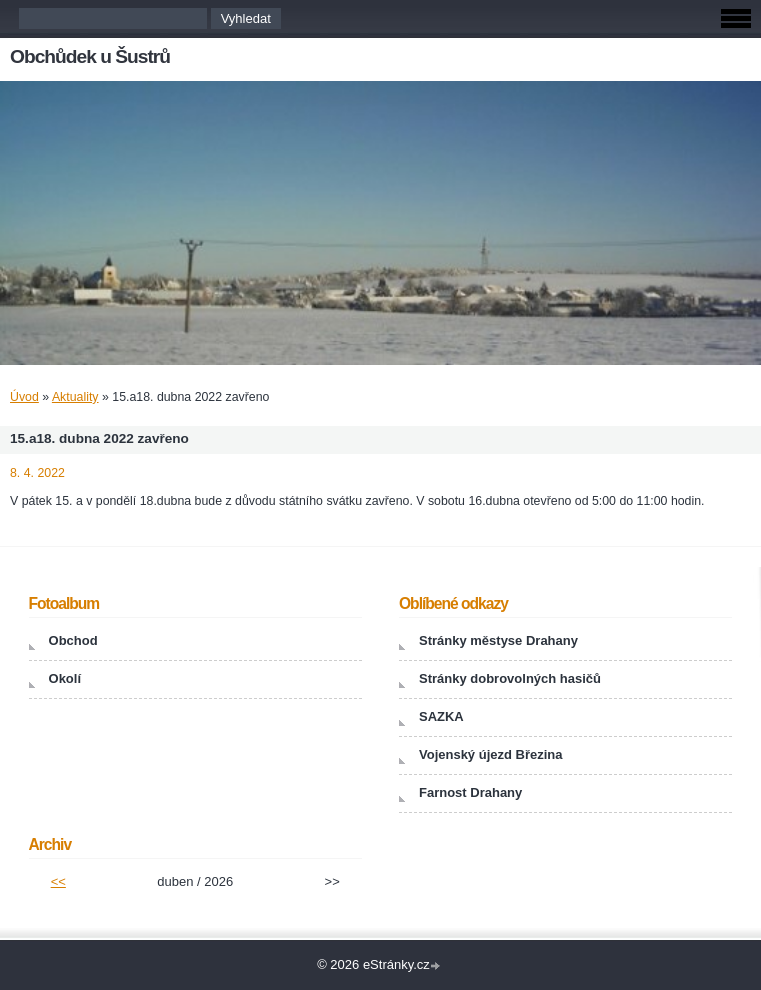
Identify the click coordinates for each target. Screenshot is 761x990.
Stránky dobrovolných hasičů (510, 678)
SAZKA (441, 716)
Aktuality (75, 397)
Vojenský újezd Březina (491, 754)
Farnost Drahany (470, 792)
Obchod (73, 640)
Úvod (24, 397)
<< (58, 881)
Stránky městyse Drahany (498, 640)
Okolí (65, 678)
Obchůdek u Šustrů (90, 56)
